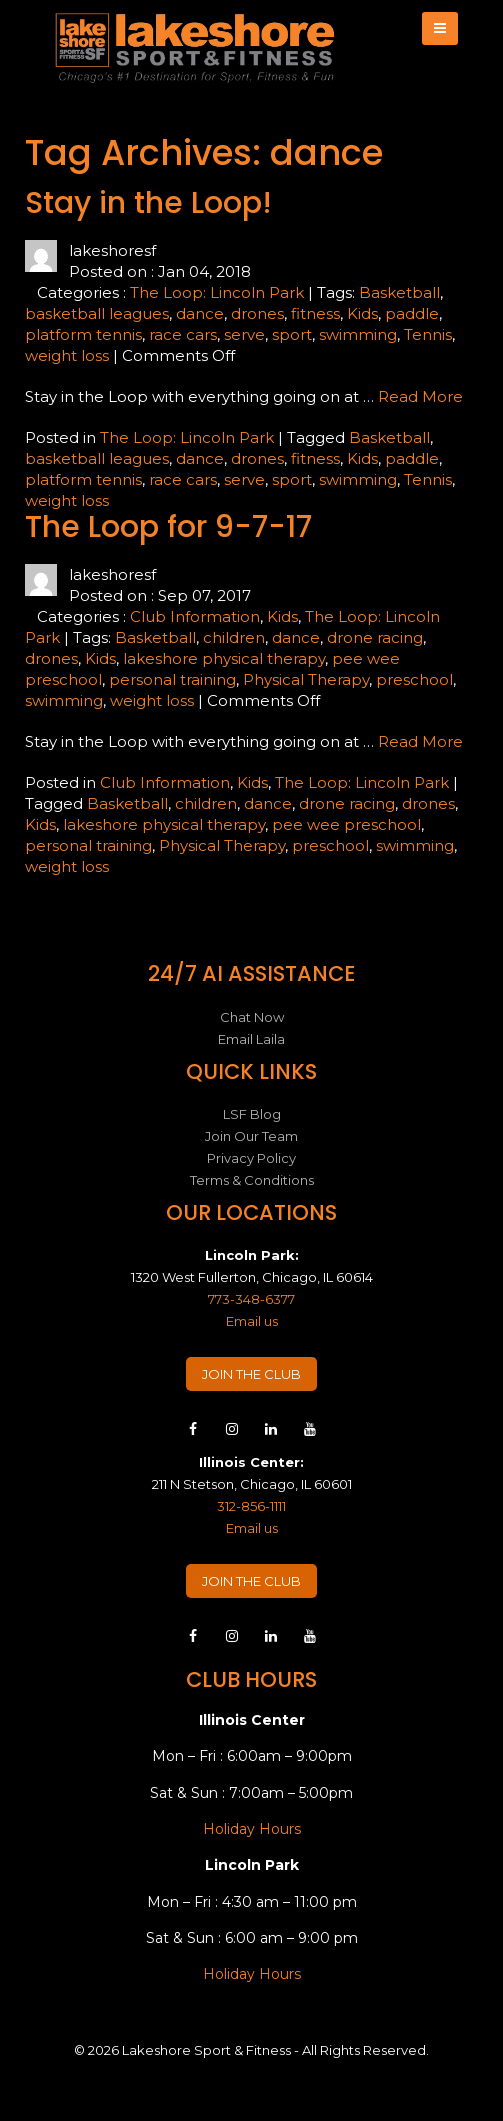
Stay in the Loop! (148, 203)
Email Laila (251, 1039)
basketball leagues (97, 313)
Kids (362, 313)
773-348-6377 (251, 1299)
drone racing (375, 637)
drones (257, 313)
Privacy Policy (251, 1158)
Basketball (399, 292)
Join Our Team (251, 1136)
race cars (183, 334)
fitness (315, 313)
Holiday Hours (252, 1829)
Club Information (195, 616)
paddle (412, 313)
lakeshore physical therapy (224, 658)
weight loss (67, 355)
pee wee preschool (346, 824)
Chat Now (252, 1017)
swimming (358, 334)
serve (244, 334)
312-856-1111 (251, 1506)
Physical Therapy (306, 679)
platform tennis (83, 334)
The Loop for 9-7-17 (168, 527)
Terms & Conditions (252, 1180)
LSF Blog (252, 1114)
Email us (252, 1321)
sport (292, 334)
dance (200, 313)
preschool (414, 679)
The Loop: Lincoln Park (217, 292)
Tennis (428, 334)
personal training (172, 679)
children (234, 637)
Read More (420, 396)
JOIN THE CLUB (251, 1374)
